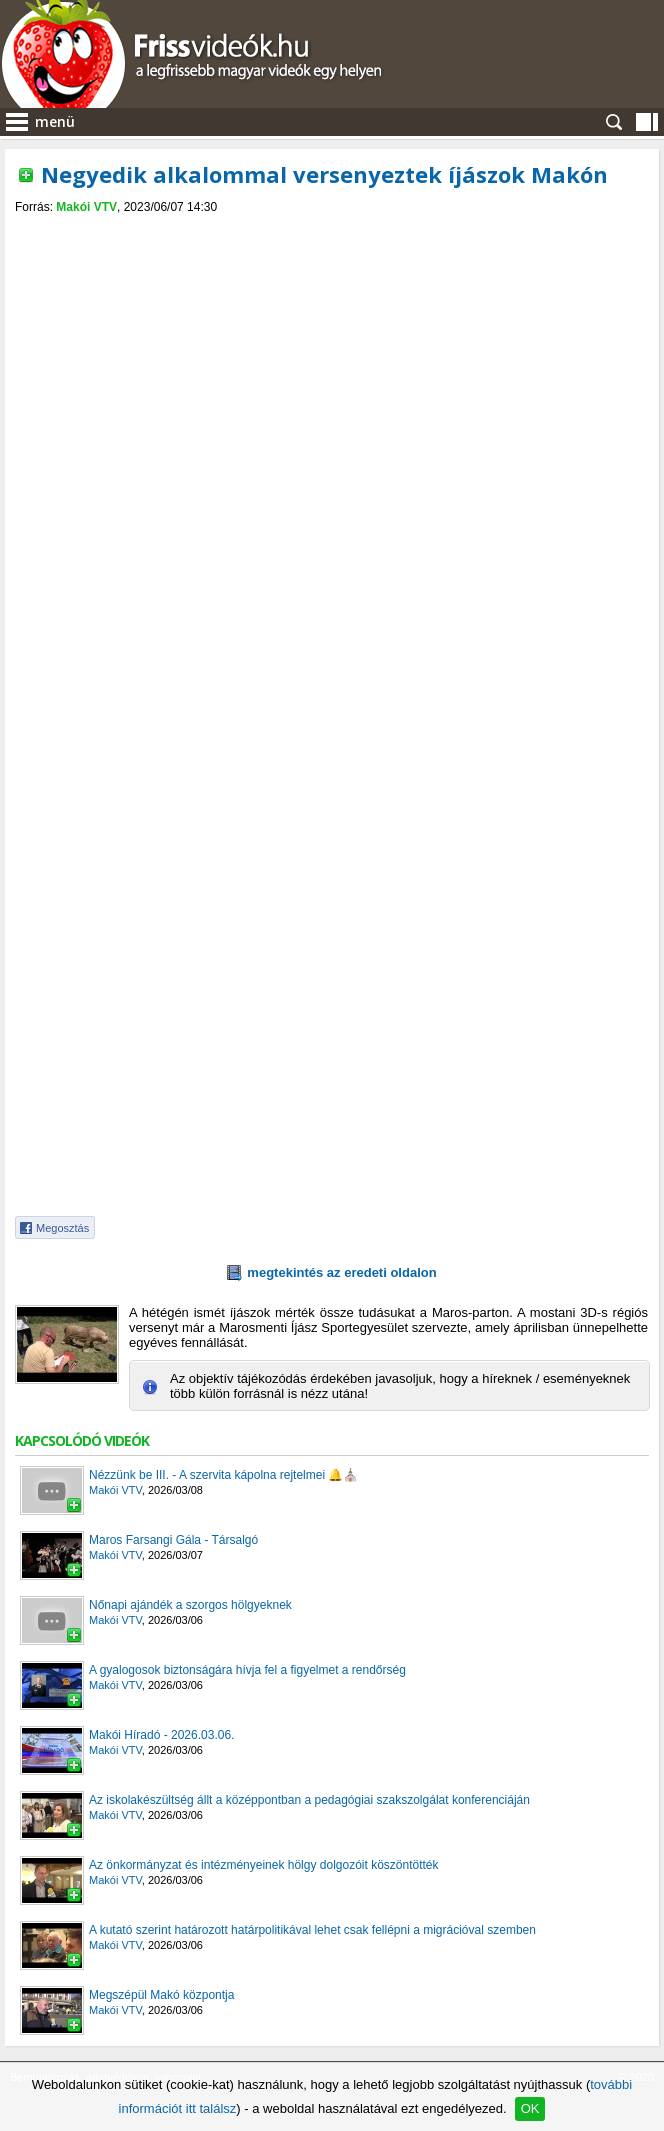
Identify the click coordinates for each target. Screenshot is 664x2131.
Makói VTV (86, 207)
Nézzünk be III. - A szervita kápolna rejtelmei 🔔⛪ (223, 1475)
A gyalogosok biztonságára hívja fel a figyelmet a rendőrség (247, 1670)
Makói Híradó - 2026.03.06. (161, 1735)
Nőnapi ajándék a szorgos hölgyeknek (190, 1605)
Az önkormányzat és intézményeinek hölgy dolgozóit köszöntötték (264, 1865)
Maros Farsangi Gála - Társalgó (173, 1540)
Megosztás (62, 1228)
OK (530, 2108)
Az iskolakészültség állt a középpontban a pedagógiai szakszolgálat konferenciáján (309, 1800)
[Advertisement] (332, 364)
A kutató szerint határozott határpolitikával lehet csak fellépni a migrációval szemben (312, 1930)
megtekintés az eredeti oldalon (341, 1272)
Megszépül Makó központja (161, 1995)
